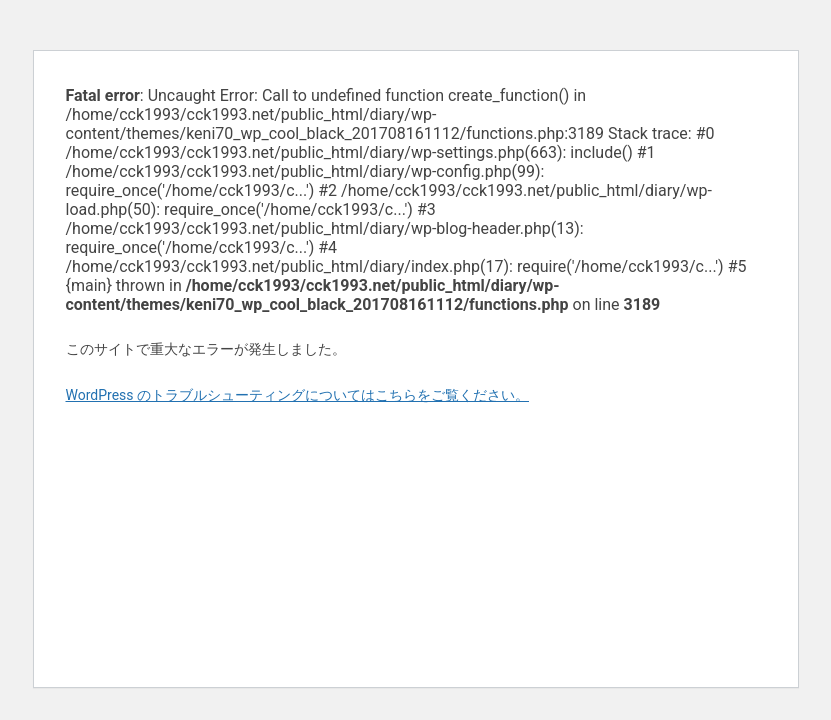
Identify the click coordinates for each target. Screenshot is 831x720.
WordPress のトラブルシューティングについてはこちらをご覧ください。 (298, 395)
